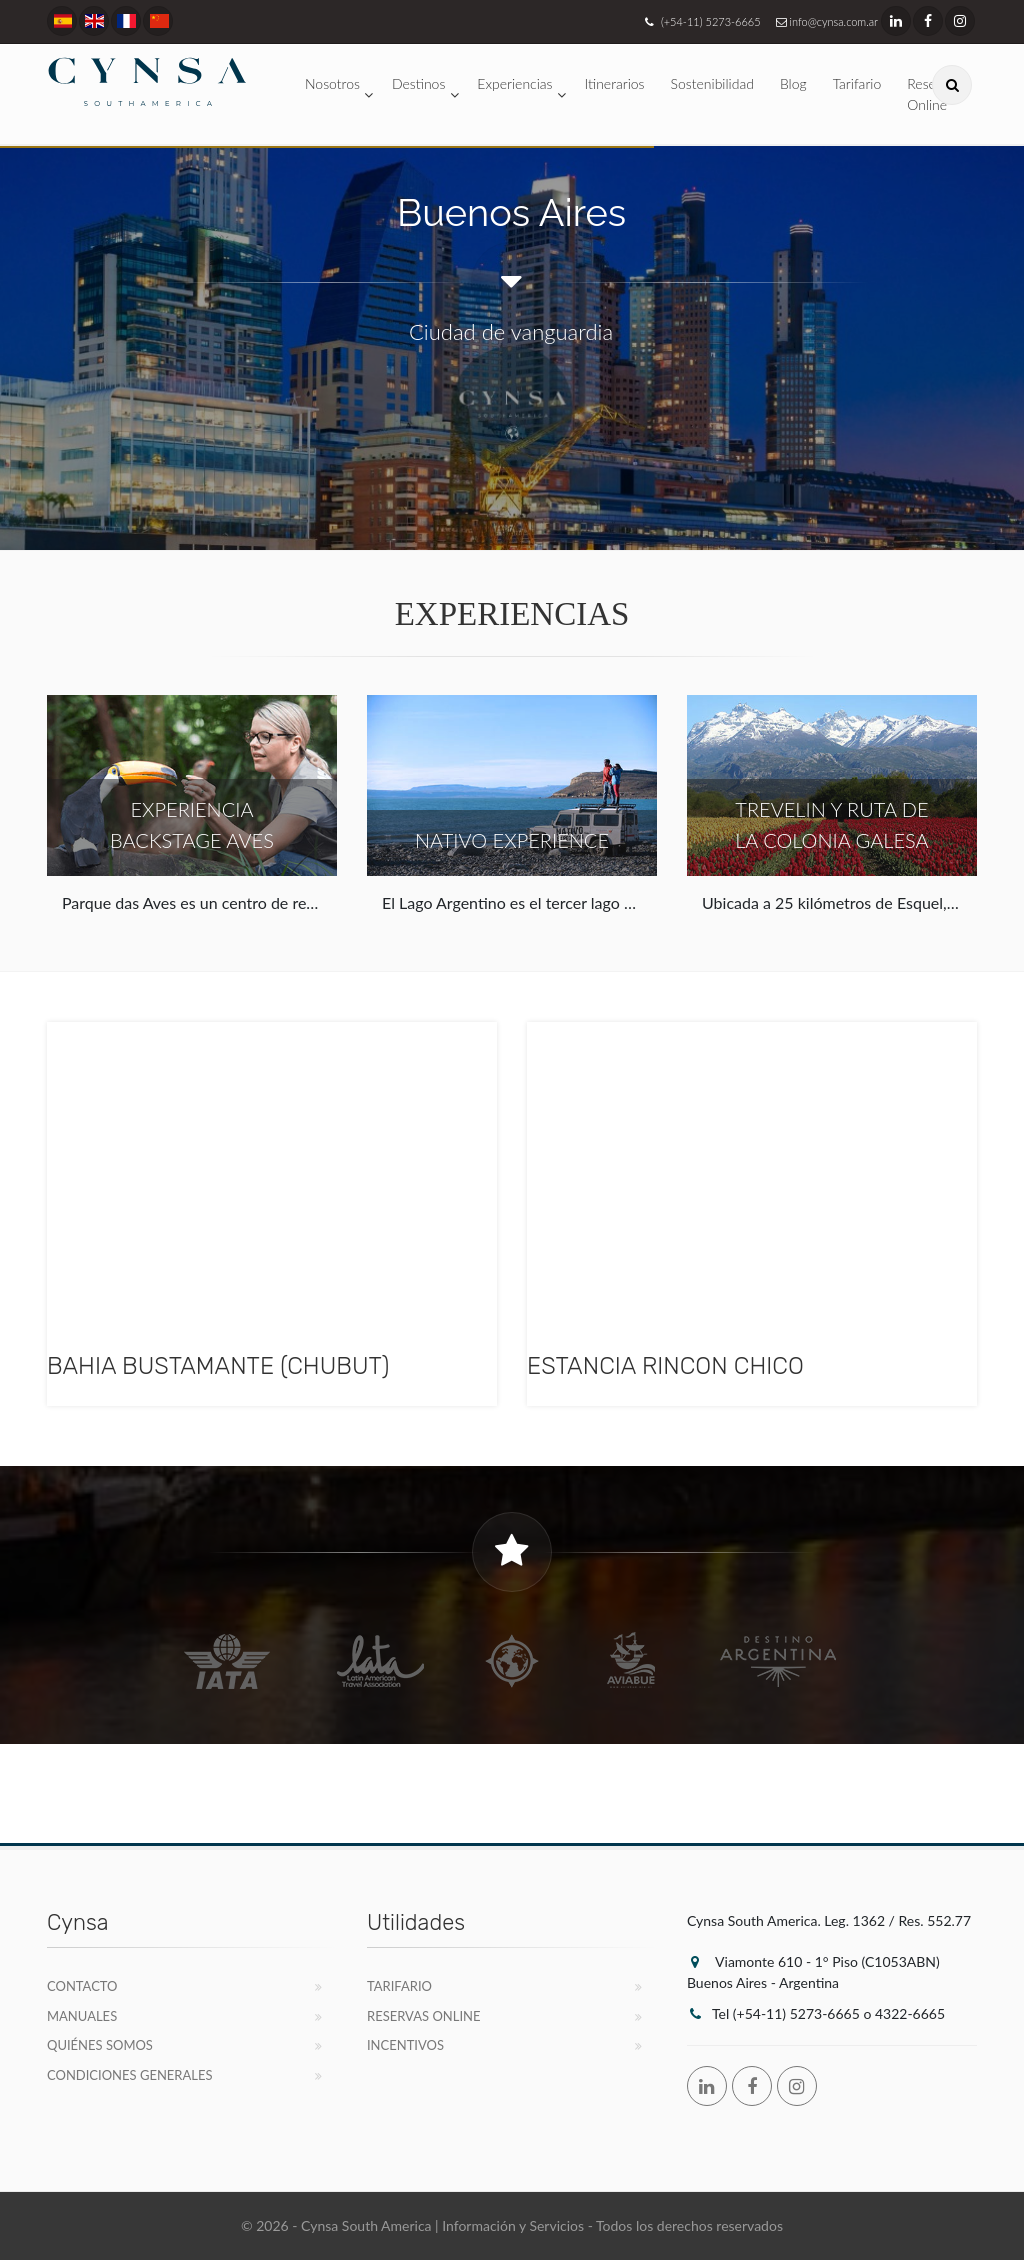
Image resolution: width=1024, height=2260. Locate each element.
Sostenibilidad (712, 83)
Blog (793, 83)
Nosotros (332, 83)
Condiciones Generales (130, 2075)
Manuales (82, 2016)
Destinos (418, 83)
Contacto (82, 1986)
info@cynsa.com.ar (825, 21)
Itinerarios (615, 83)
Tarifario (857, 83)
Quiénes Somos (100, 2045)
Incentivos (405, 2045)
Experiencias (514, 83)
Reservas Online (423, 2016)
